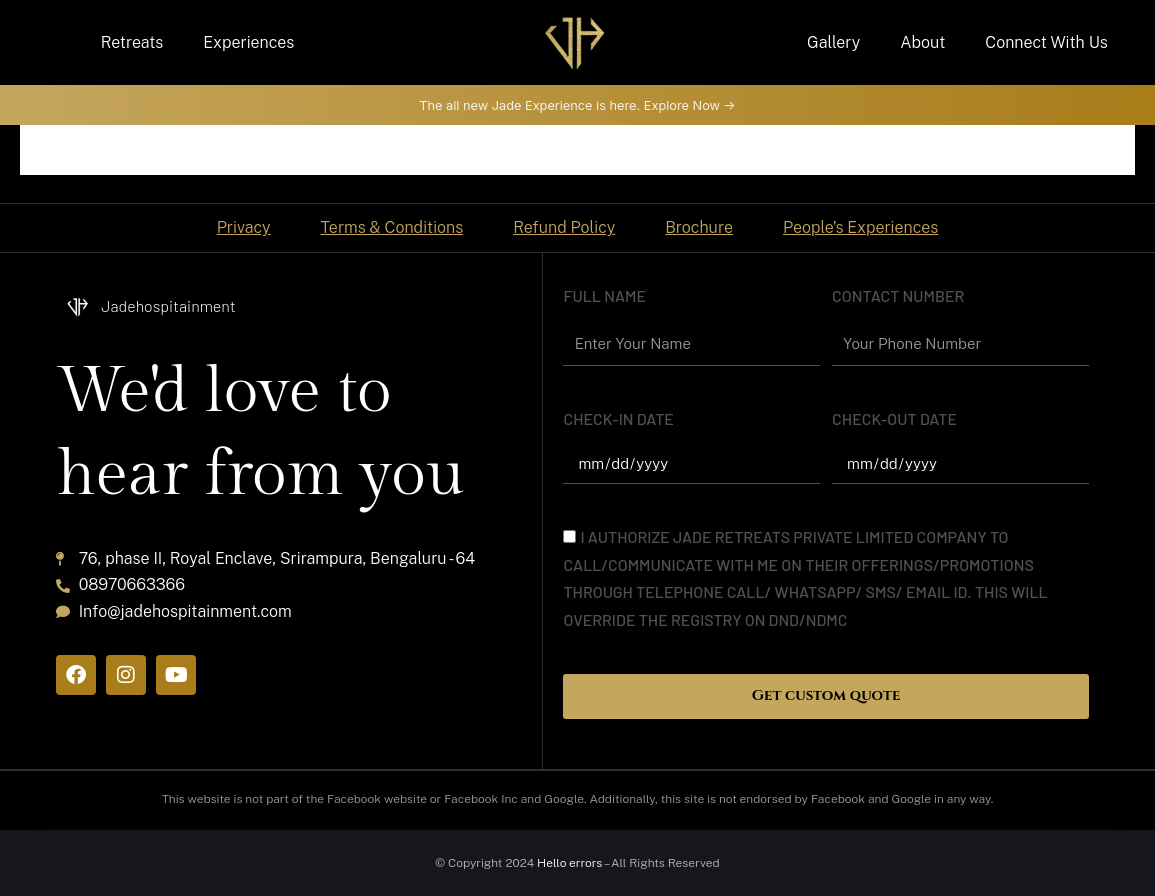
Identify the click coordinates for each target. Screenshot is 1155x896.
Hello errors (569, 863)
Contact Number (898, 294)
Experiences (248, 42)
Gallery (833, 42)
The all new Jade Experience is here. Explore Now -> (577, 104)
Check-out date (894, 417)
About (922, 42)
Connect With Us (1046, 42)
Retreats (132, 42)
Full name (604, 294)
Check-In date (618, 417)
